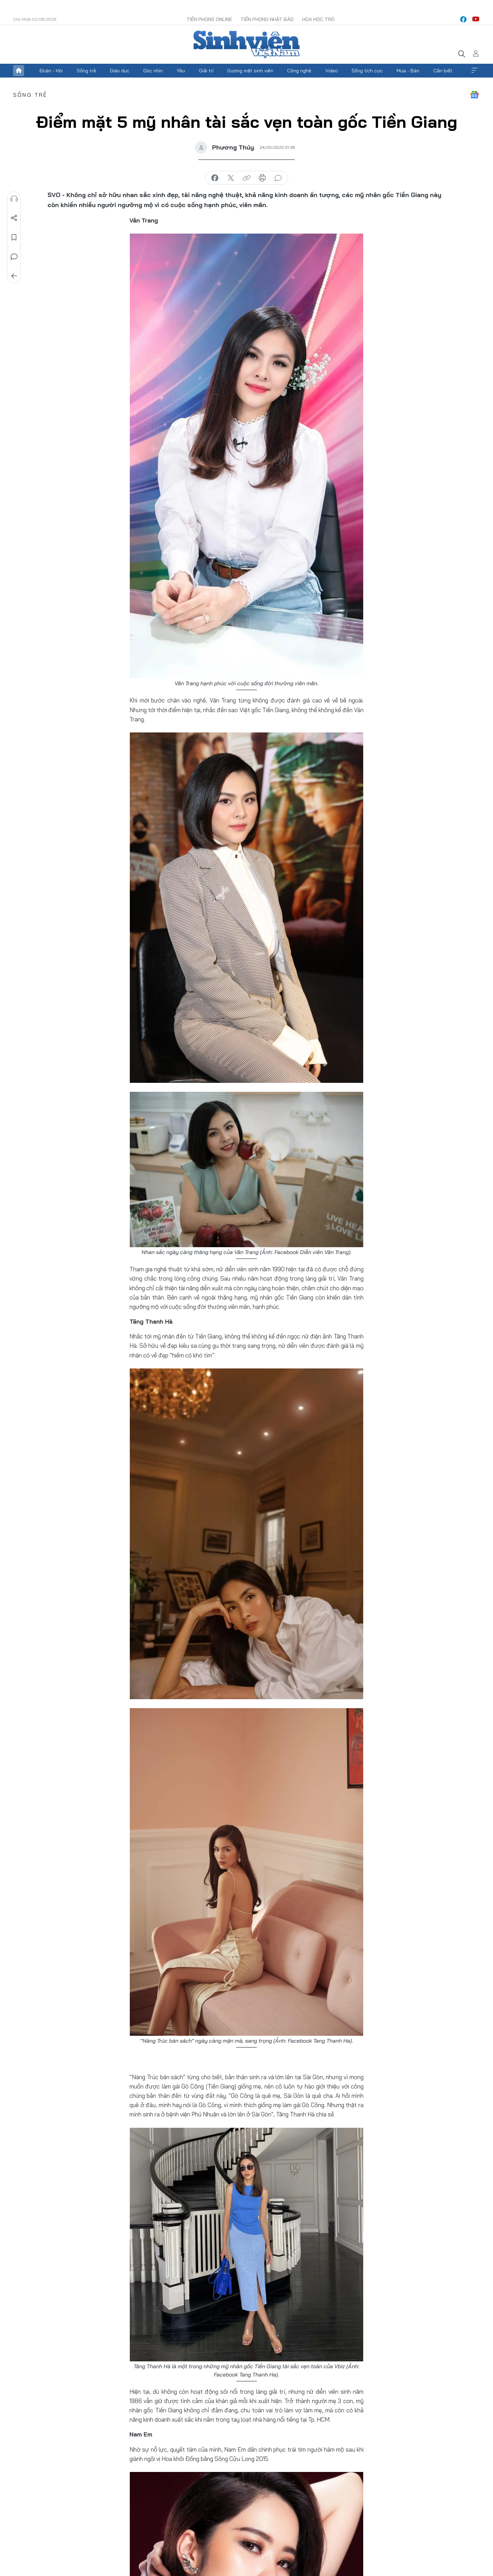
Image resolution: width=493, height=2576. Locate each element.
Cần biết (442, 71)
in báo (262, 178)
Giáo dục (119, 71)
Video (331, 71)
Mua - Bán (408, 71)
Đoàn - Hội (51, 71)
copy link (246, 178)
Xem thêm (474, 70)
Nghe (14, 199)
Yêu (181, 71)
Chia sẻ (14, 218)
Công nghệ (299, 71)
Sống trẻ (86, 71)
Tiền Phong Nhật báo (267, 19)
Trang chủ (18, 70)
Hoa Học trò (318, 19)
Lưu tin (14, 237)
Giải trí (206, 71)
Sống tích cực (367, 71)
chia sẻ (215, 178)
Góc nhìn (153, 71)
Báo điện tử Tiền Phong (246, 44)
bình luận (278, 178)
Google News (474, 94)
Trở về (14, 276)
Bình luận (14, 257)
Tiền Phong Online (209, 19)
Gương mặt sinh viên (250, 71)
